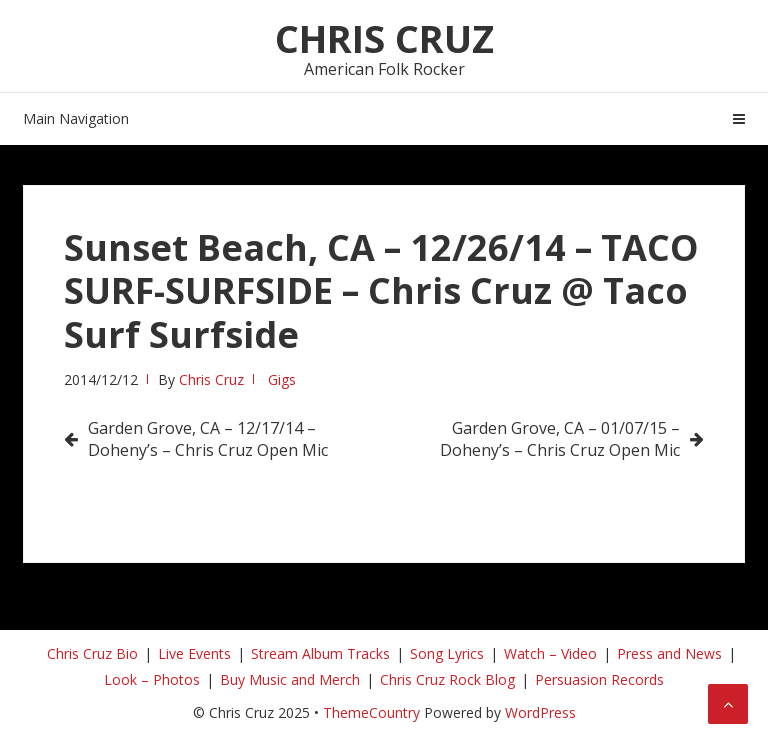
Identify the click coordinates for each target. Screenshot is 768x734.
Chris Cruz (384, 38)
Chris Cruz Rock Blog (447, 679)
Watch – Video (550, 653)
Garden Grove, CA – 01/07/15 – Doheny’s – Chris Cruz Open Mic (560, 439)
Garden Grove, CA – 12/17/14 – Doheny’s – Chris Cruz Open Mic (208, 439)
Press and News (669, 653)
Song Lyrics (447, 653)
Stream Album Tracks (320, 653)
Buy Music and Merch (290, 679)
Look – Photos (152, 679)
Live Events (194, 653)
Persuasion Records (599, 679)
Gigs (282, 379)
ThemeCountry (371, 712)
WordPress (540, 712)
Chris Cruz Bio (92, 653)
